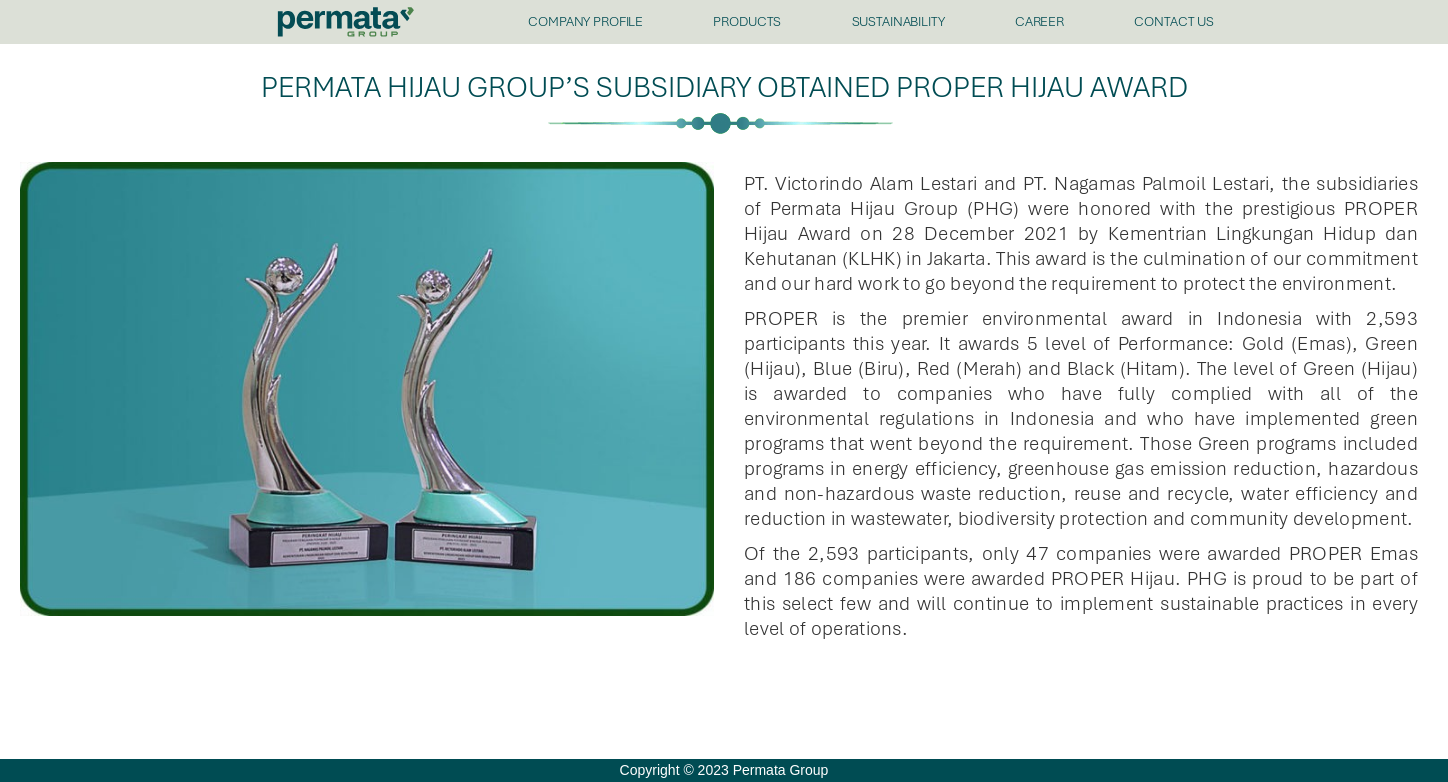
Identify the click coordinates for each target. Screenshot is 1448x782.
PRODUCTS (747, 21)
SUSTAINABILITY (898, 21)
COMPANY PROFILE (585, 21)
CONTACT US (1174, 21)
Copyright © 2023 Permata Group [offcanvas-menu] (724, 770)
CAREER (1039, 21)
